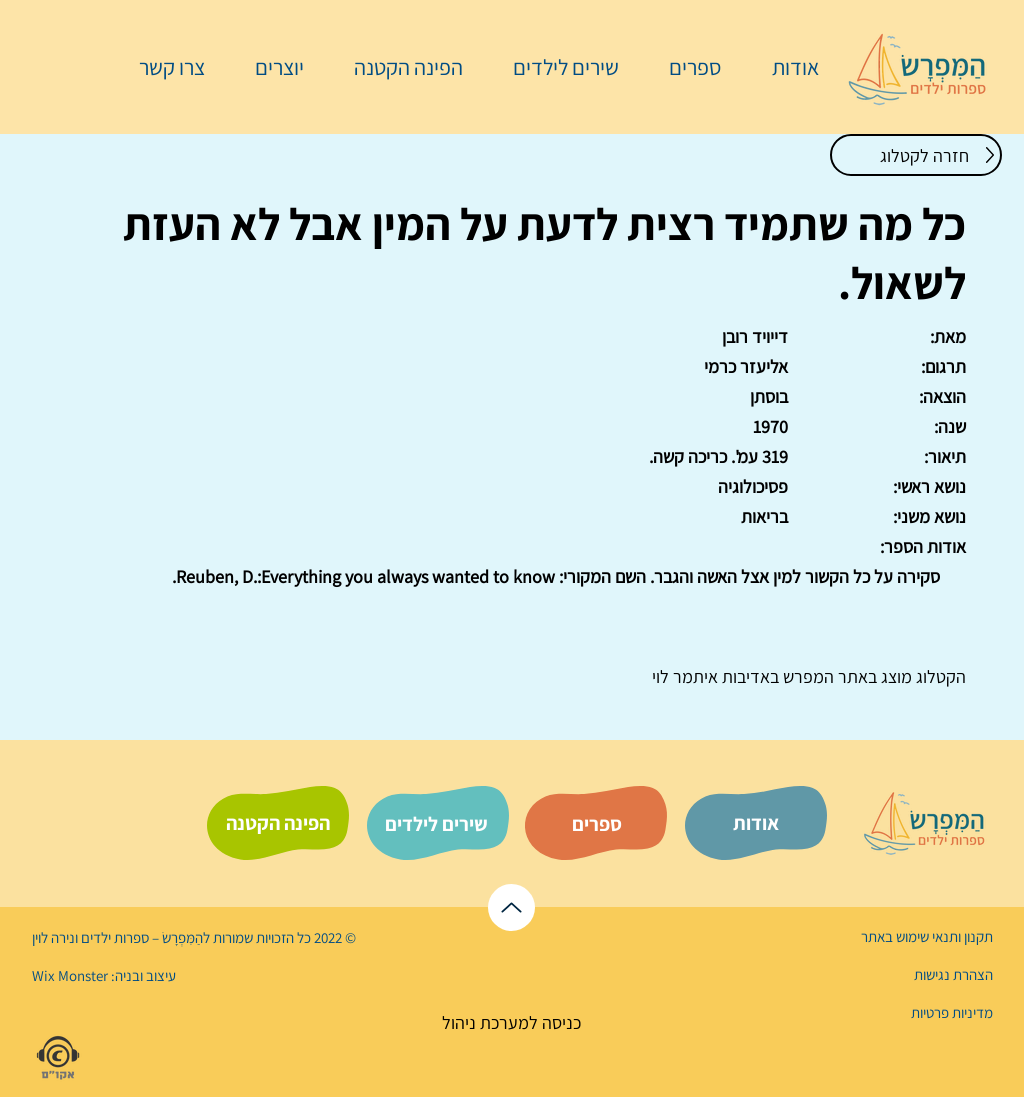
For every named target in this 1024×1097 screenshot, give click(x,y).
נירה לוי (55, 937)
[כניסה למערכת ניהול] (511, 1022)
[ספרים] (597, 824)
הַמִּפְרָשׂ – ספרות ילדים (140, 937)
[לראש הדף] (511, 907)
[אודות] (756, 823)
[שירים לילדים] (436, 824)
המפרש (806, 676)
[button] (685, 67)
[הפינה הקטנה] (278, 823)
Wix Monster (70, 975)
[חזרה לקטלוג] (916, 155)
